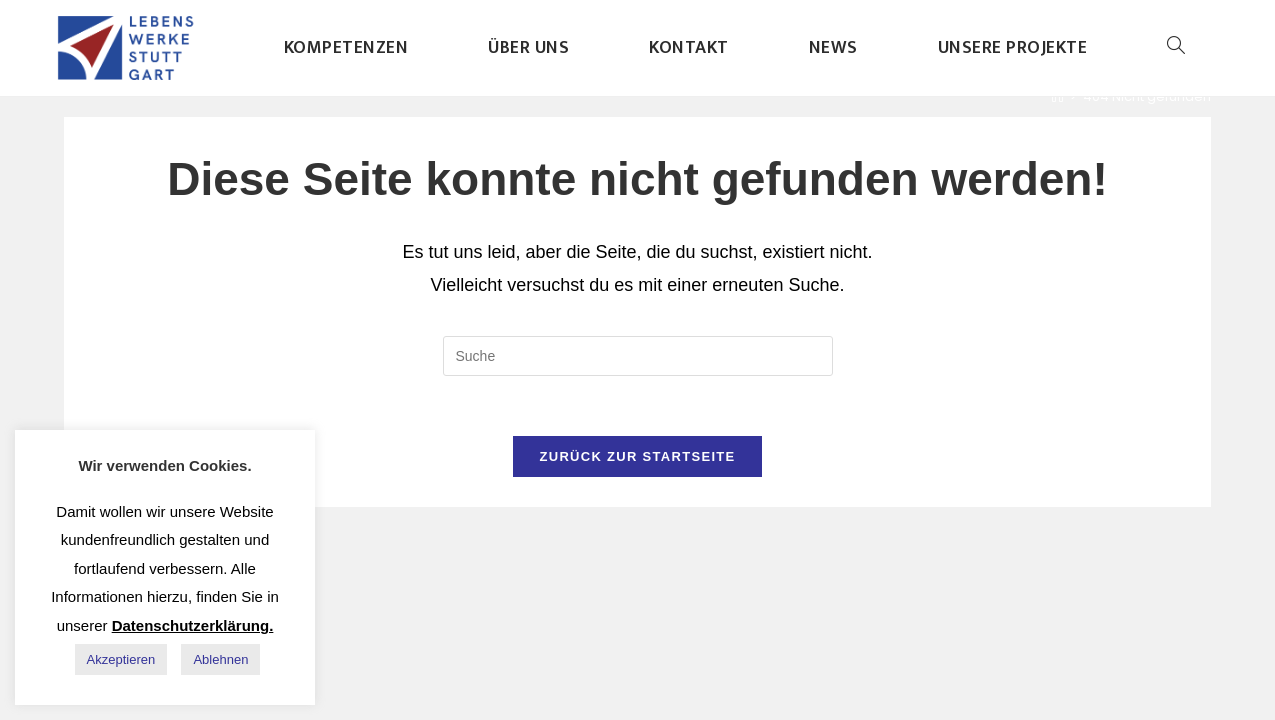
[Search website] (1176, 48)
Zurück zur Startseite (637, 456)
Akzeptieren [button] (121, 659)
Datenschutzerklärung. (193, 625)
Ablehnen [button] (220, 659)
